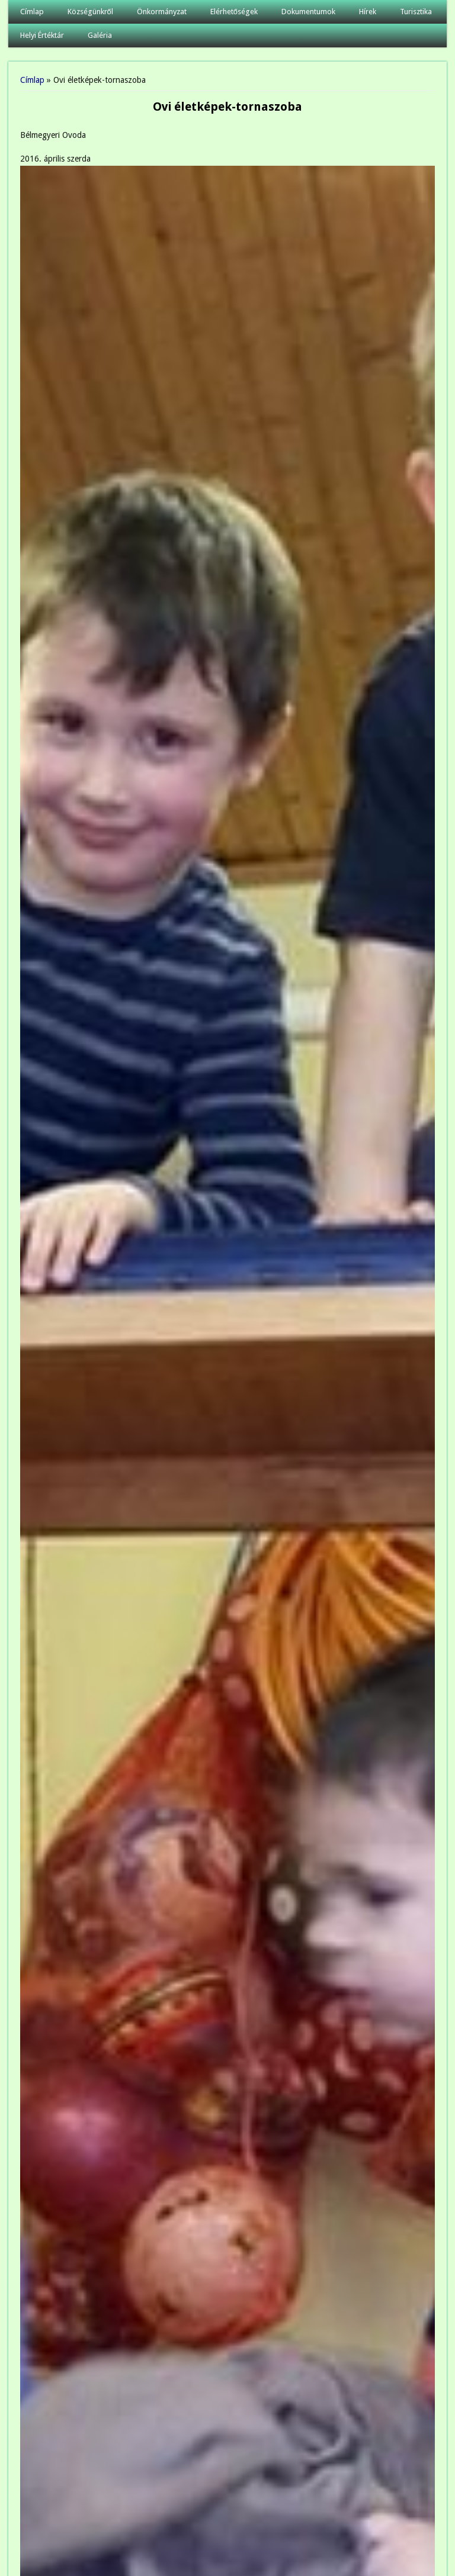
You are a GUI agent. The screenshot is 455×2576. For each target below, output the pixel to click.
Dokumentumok (308, 11)
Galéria (100, 35)
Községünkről (90, 11)
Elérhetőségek (234, 11)
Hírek (367, 11)
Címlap (32, 11)
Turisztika (416, 11)
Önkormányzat (162, 11)
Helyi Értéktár (42, 35)
